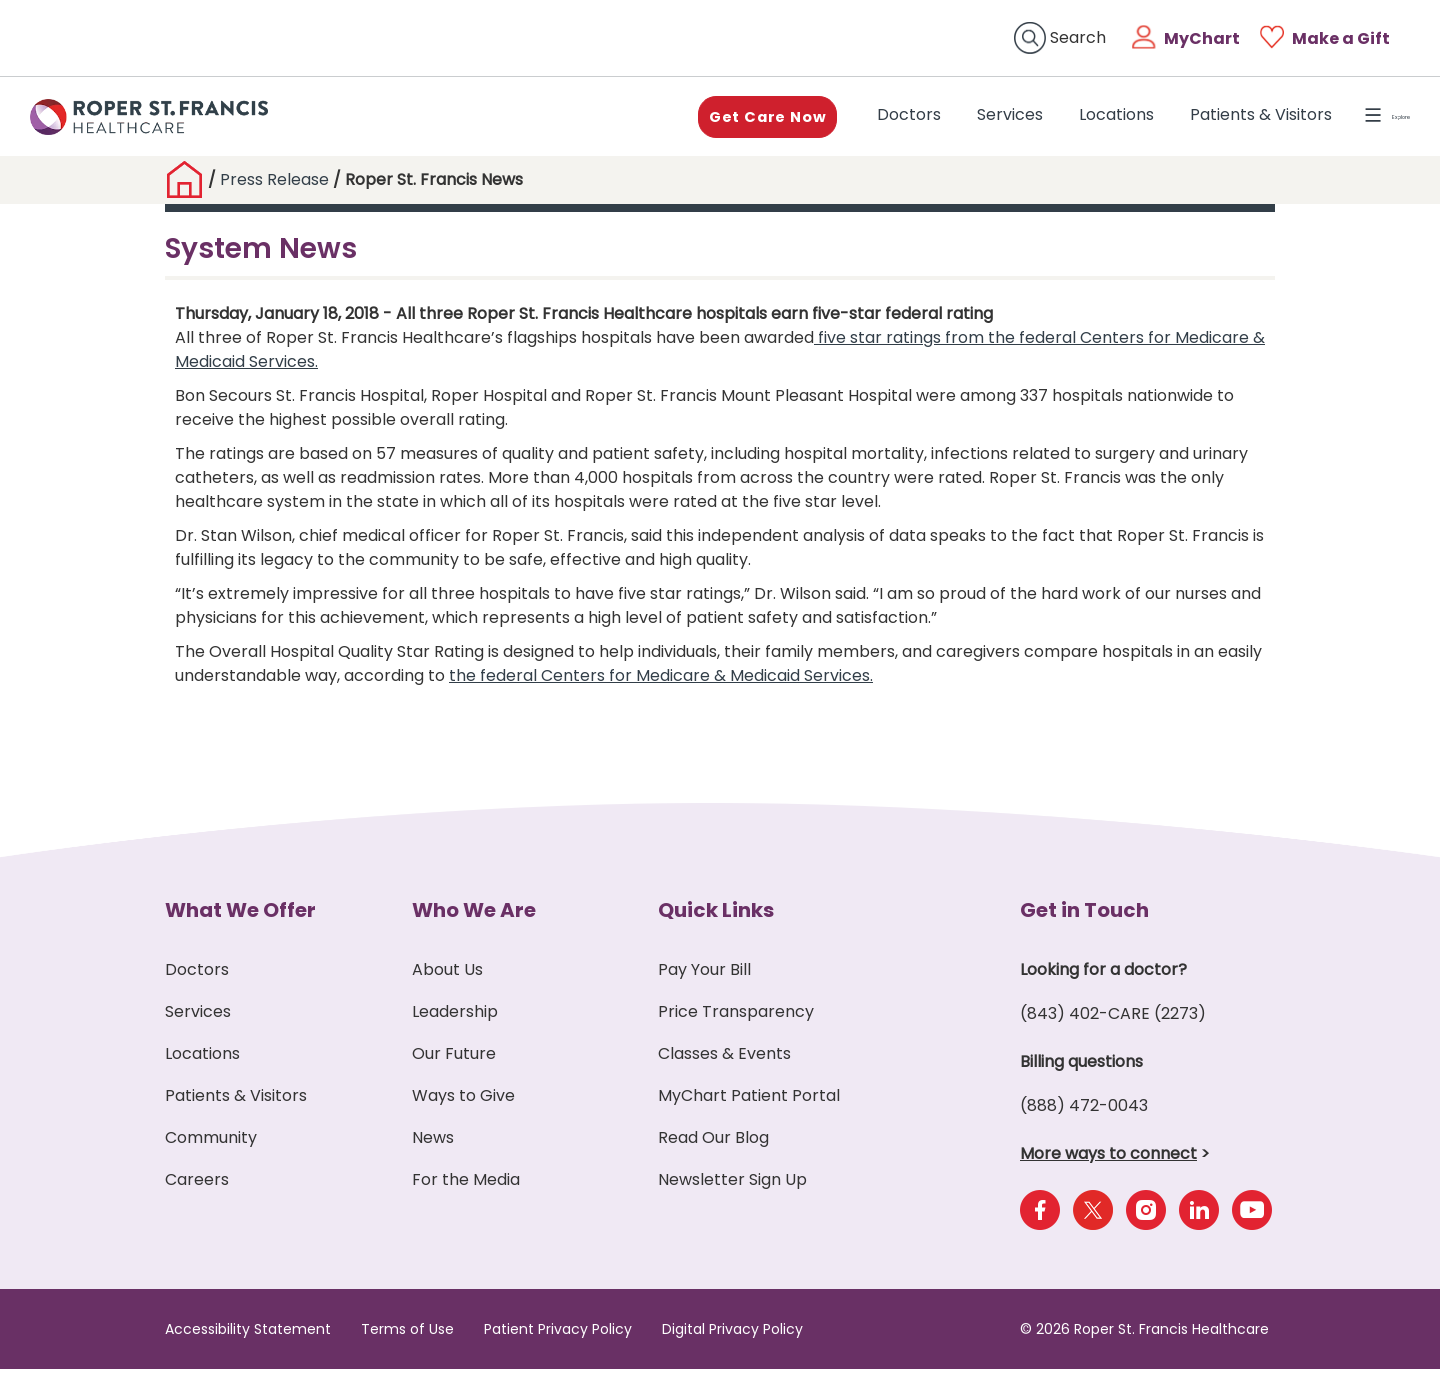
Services (961, 124)
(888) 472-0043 (1084, 1122)
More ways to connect (1108, 1170)
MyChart (1202, 38)
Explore (1364, 124)
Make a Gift (1341, 38)
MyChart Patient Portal (749, 1112)
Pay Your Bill (704, 986)
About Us (447, 986)
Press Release (274, 197)
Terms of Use (407, 1346)
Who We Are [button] (474, 927)
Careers (197, 1196)
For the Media (466, 1196)
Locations (1067, 124)
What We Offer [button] (240, 927)
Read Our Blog (713, 1154)
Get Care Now (710, 124)
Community (211, 1154)
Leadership (455, 1028)
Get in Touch (1084, 927)
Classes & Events (724, 1070)
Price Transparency (736, 1028)
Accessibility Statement (248, 1346)
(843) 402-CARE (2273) (1113, 1030)
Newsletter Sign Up (732, 1196)
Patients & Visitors (1212, 124)
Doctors (864, 124)
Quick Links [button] (716, 927)
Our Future (454, 1070)
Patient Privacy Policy (558, 1346)
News (433, 1154)
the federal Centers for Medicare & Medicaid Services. (661, 692)
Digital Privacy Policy (732, 1346)
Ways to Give (463, 1112)
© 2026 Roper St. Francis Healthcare (1144, 1346)
